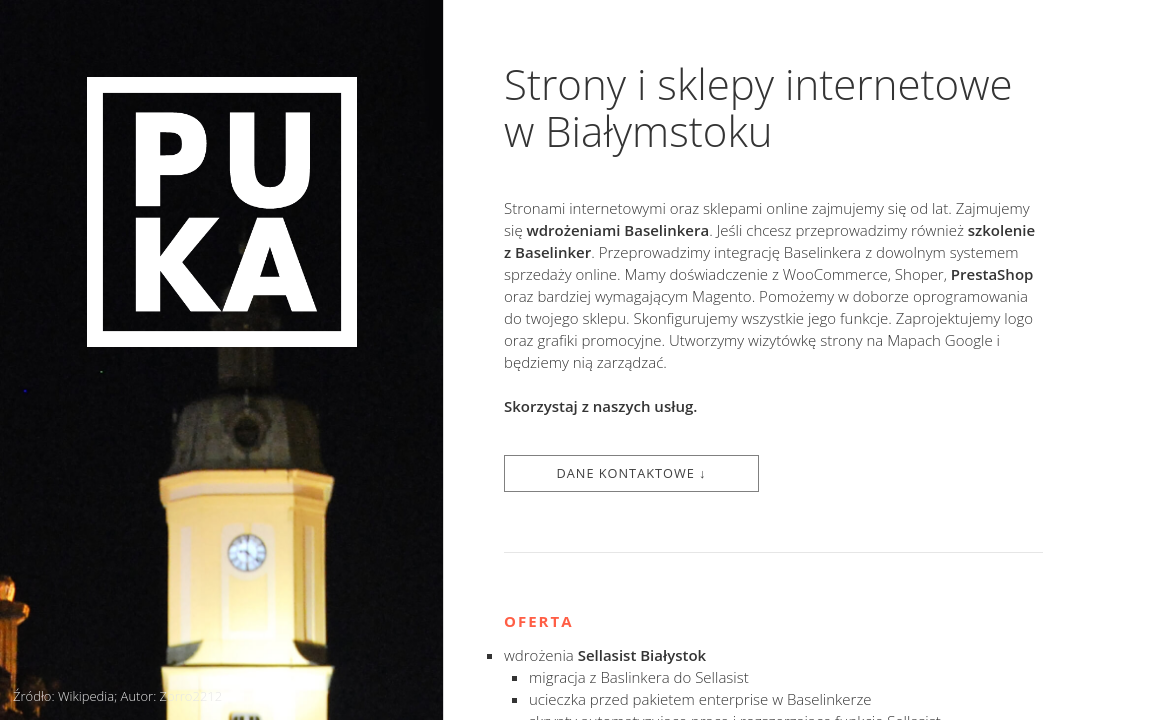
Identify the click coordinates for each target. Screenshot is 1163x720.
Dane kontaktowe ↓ (631, 473)
